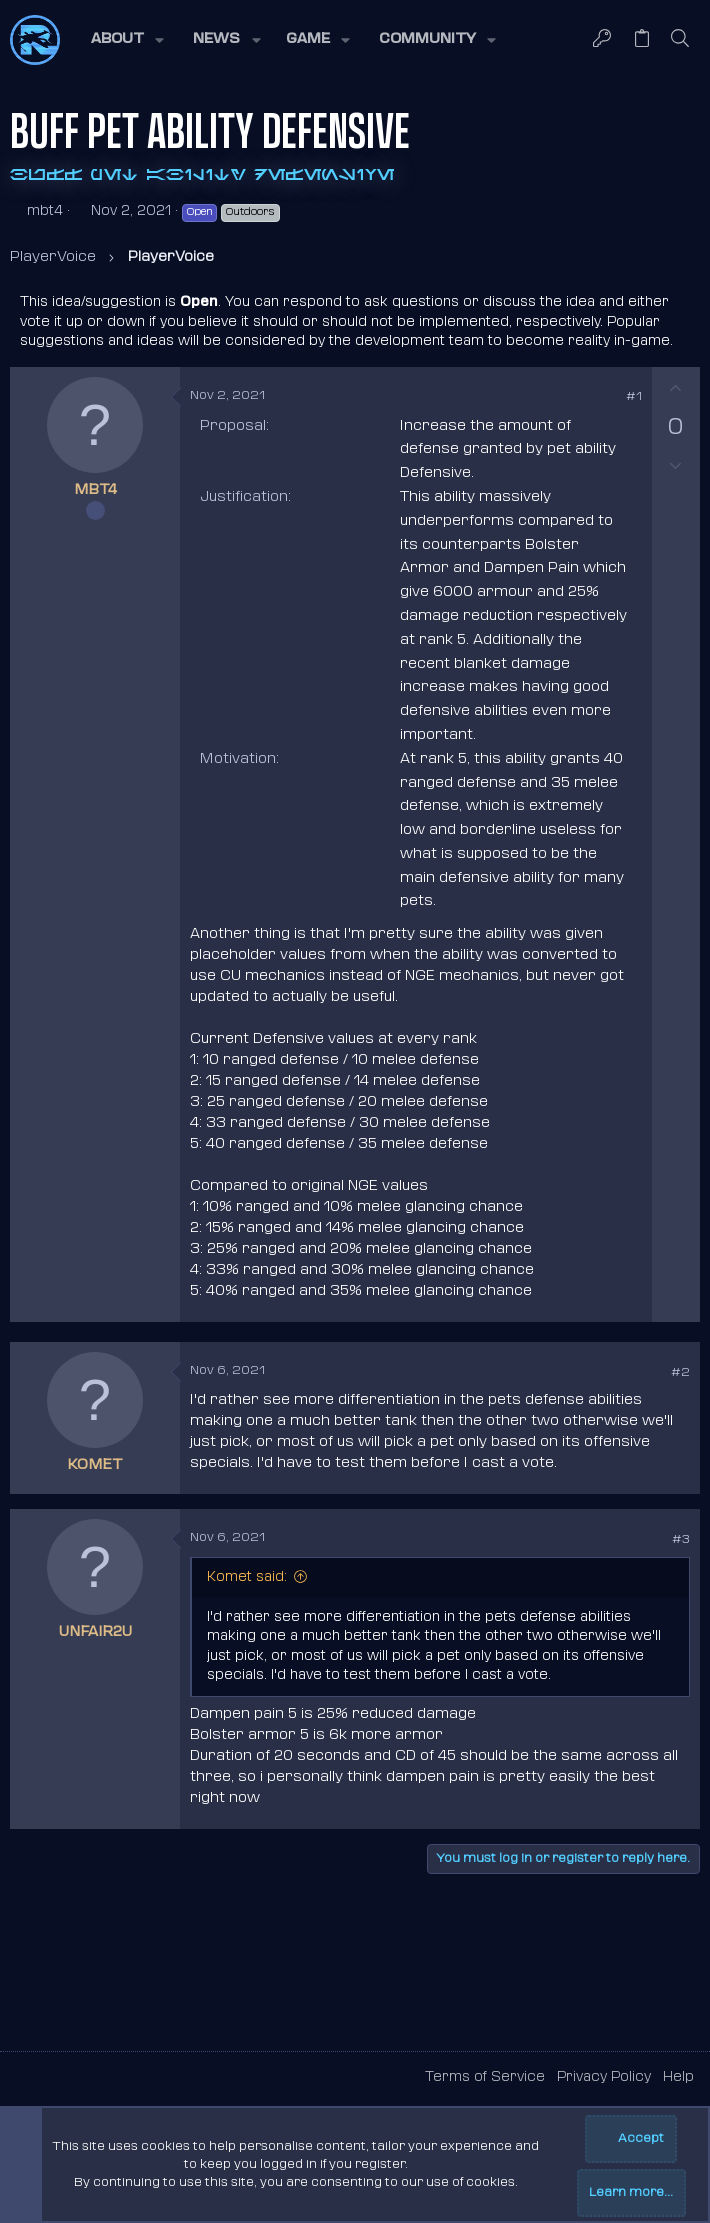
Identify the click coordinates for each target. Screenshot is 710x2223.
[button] (126, 40)
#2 (680, 1373)
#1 (634, 397)
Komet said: (247, 1577)
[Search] (680, 40)
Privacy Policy (604, 2077)
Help (678, 2077)
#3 (681, 1540)
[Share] (606, 398)
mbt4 (45, 211)
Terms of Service (485, 2077)
